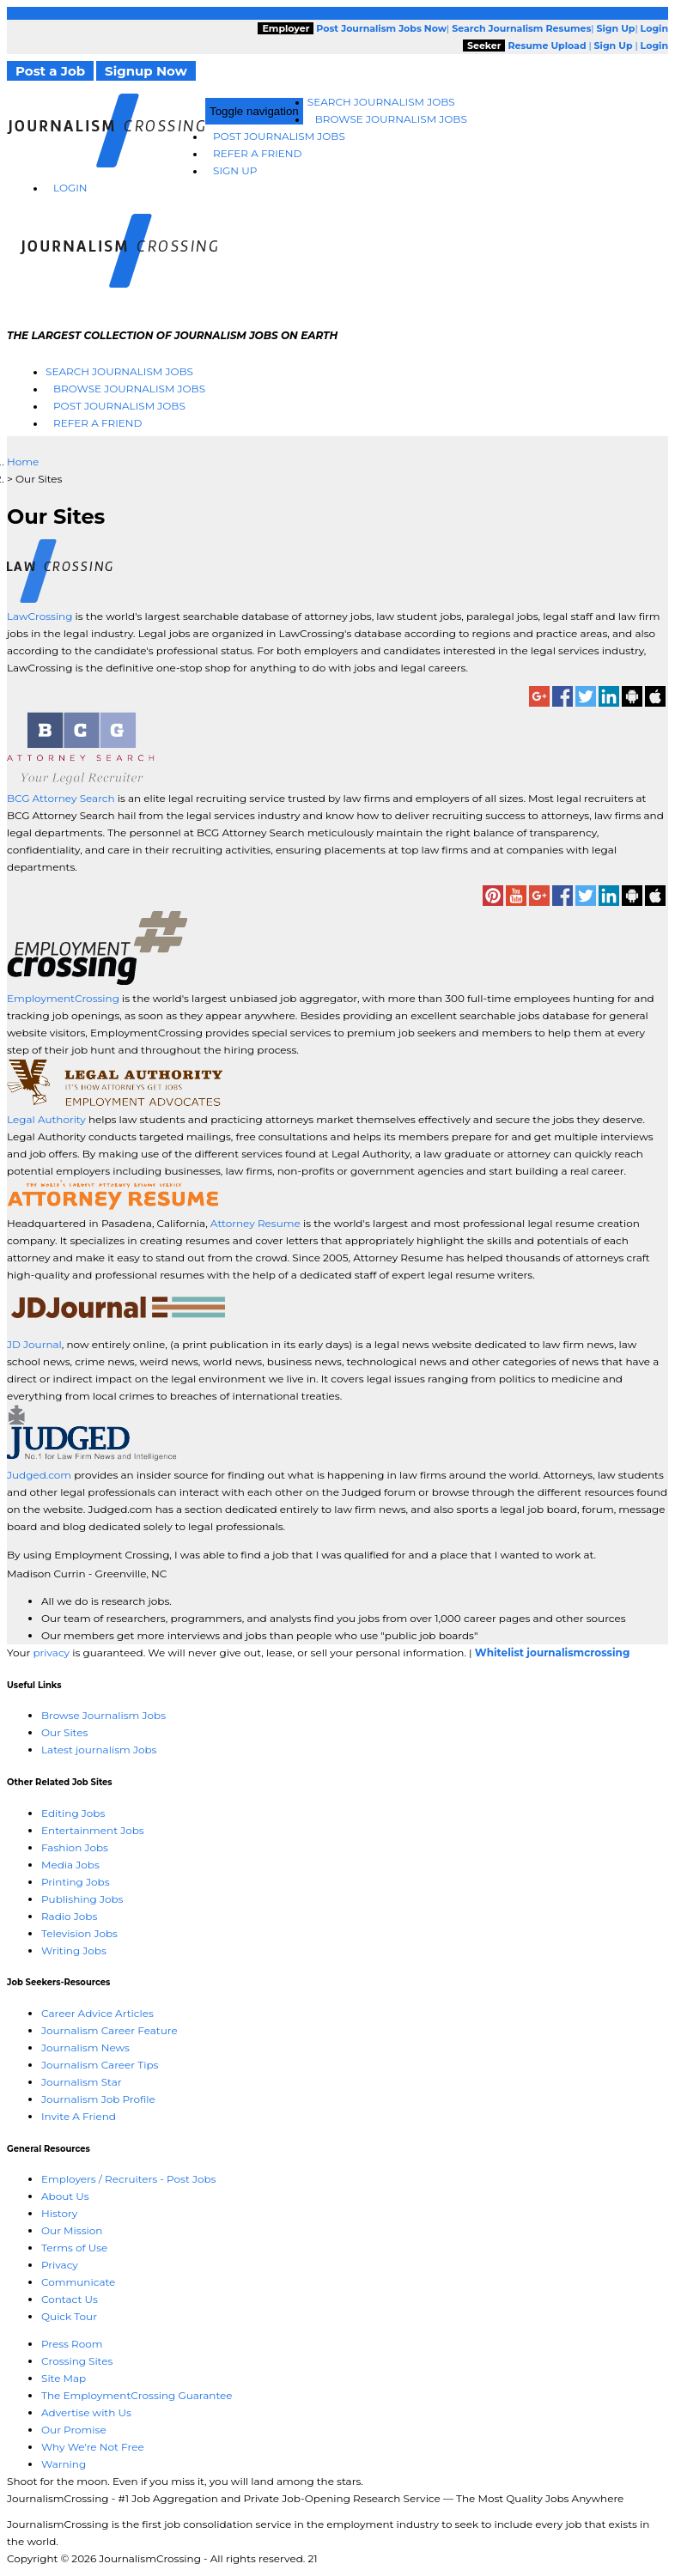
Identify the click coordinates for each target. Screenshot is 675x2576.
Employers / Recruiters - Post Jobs (128, 2178)
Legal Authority (46, 1119)
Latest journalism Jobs (98, 1749)
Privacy (59, 2264)
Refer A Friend (257, 153)
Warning (63, 2464)
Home (23, 461)
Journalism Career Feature (109, 2030)
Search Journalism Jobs (381, 101)
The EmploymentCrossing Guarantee (137, 2395)
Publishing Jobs (82, 1899)
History (59, 2213)
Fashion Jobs (74, 1847)
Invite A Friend (78, 2116)
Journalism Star (81, 2081)
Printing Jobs (75, 1881)
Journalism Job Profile (98, 2099)
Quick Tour (69, 2316)
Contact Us (69, 2299)
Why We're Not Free (92, 2446)
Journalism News (85, 2047)
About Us (65, 2196)
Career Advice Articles (97, 2013)
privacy (51, 1652)
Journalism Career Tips (99, 2064)
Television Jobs (79, 1933)
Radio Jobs (69, 1916)
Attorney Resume (255, 1223)
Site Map (63, 2378)
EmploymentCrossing (63, 998)
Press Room (72, 2343)
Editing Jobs (73, 1813)
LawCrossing (41, 616)
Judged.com (39, 1474)
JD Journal (34, 1344)
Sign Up (235, 170)
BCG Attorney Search (61, 798)
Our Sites (64, 1732)
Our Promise (73, 2429)
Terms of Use (74, 2247)
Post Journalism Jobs (279, 136)
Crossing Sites (76, 2360)
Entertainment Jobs (92, 1830)
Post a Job (50, 71)
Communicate (78, 2281)
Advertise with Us (86, 2412)
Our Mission (71, 2230)
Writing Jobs (73, 1950)
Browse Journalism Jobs (391, 118)
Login (70, 187)
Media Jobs (70, 1864)
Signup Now (146, 71)
